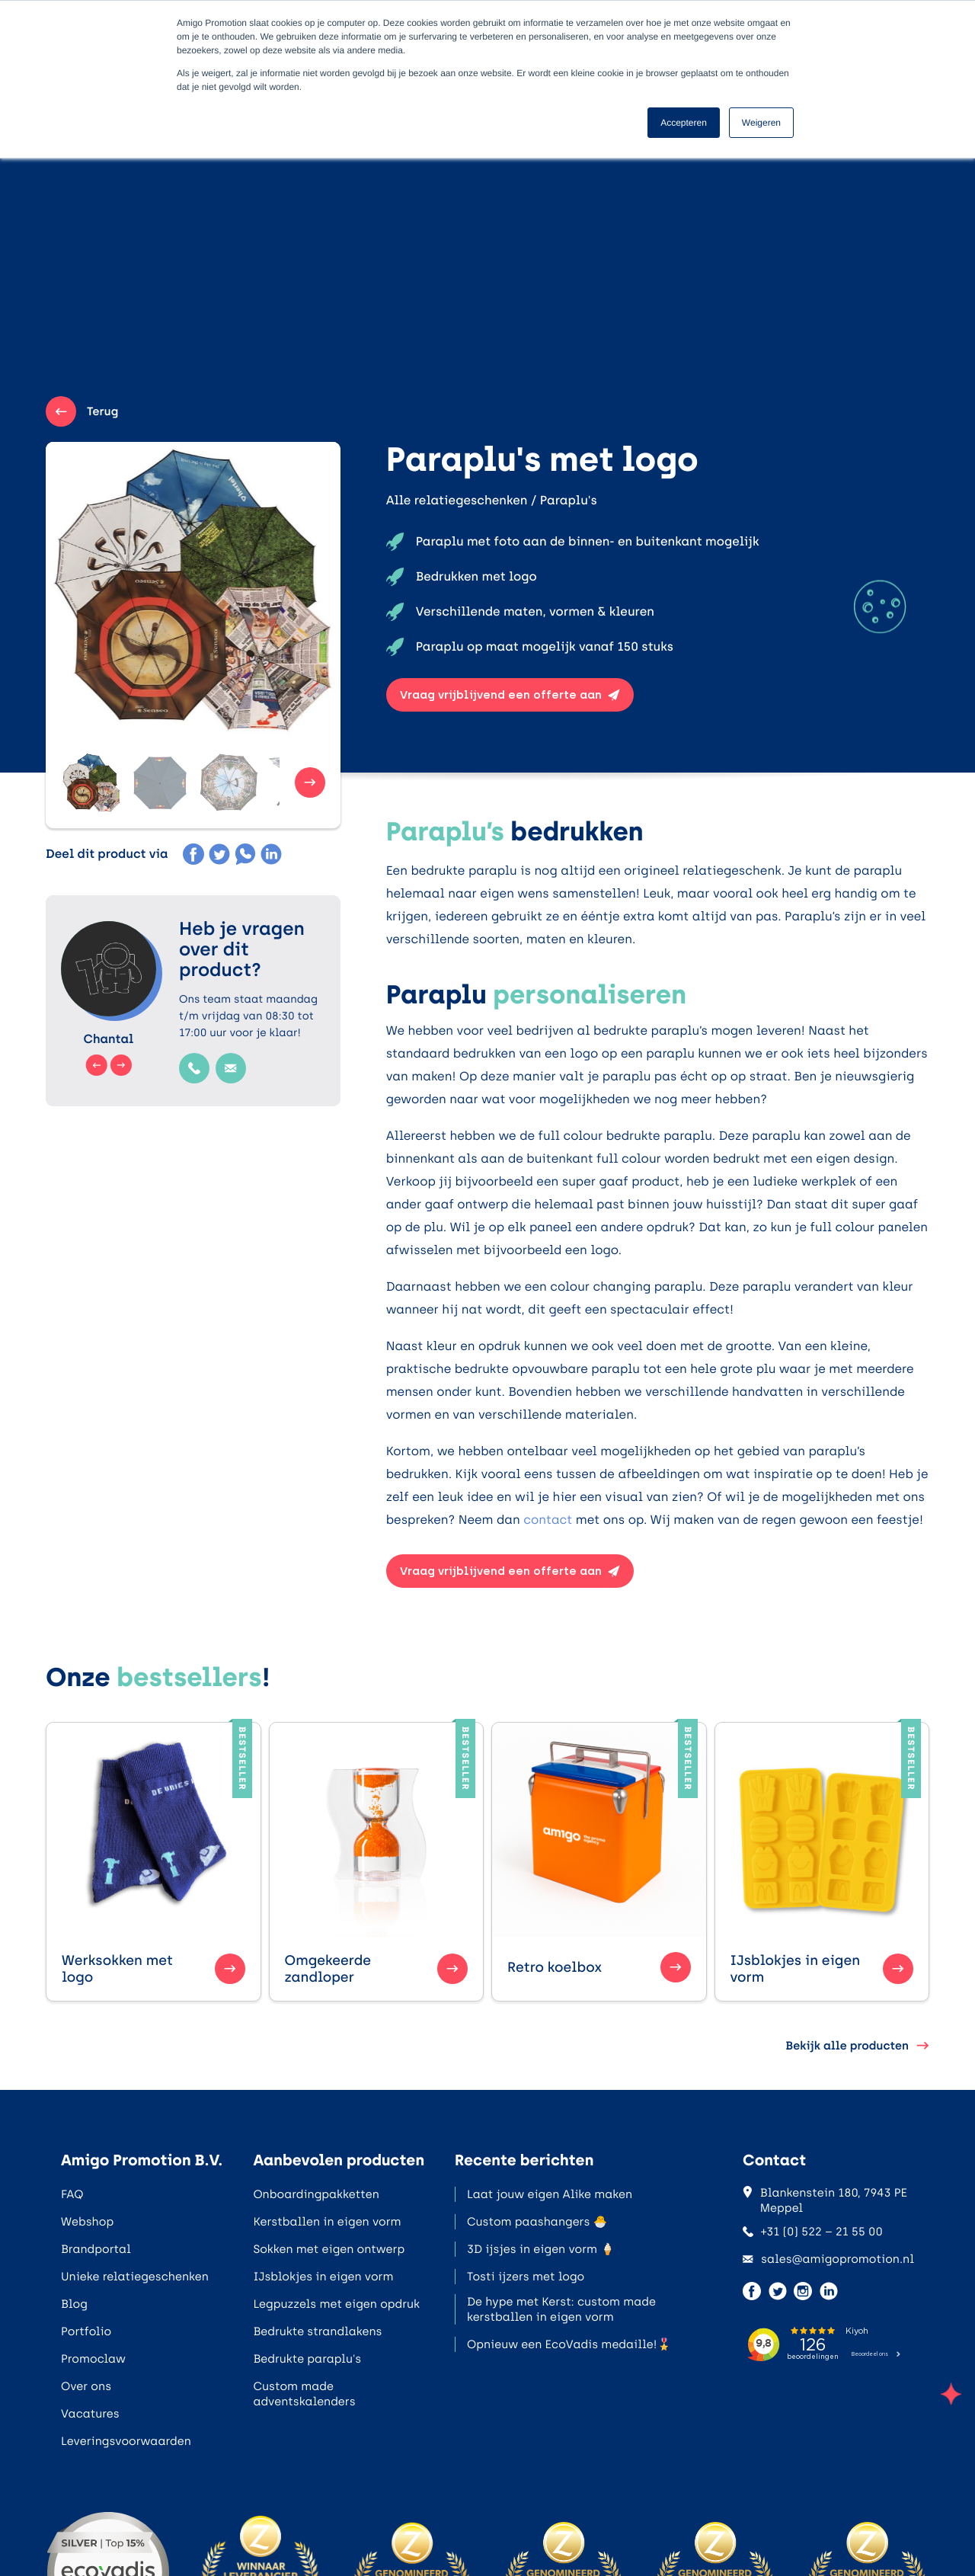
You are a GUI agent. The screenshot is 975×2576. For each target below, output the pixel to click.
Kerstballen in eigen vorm (327, 2222)
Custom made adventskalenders (304, 2393)
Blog (74, 2304)
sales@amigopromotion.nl (828, 2259)
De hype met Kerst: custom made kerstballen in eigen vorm (561, 2309)
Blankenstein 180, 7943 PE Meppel (825, 2200)
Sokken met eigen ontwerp (328, 2249)
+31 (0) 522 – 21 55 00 (813, 2231)
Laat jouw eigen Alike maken (549, 2194)
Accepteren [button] (683, 122)
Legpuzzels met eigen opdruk (336, 2304)
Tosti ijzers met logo (525, 2276)
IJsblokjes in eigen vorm (323, 2276)
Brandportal (96, 2249)
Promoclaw (93, 2359)
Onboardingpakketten (316, 2194)
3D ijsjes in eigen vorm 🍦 (541, 2249)
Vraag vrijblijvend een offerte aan (510, 695)
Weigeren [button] (761, 122)
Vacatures (90, 2414)
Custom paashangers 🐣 (537, 2222)
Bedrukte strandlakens (317, 2331)
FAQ (72, 2194)
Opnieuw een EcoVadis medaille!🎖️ (569, 2344)
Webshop (87, 2222)
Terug (82, 411)
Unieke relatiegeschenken (135, 2276)
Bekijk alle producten (857, 2046)
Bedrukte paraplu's (307, 2359)
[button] (91, 782)
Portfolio (86, 2331)
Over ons (86, 2386)
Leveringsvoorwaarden (126, 2441)
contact (547, 1519)
